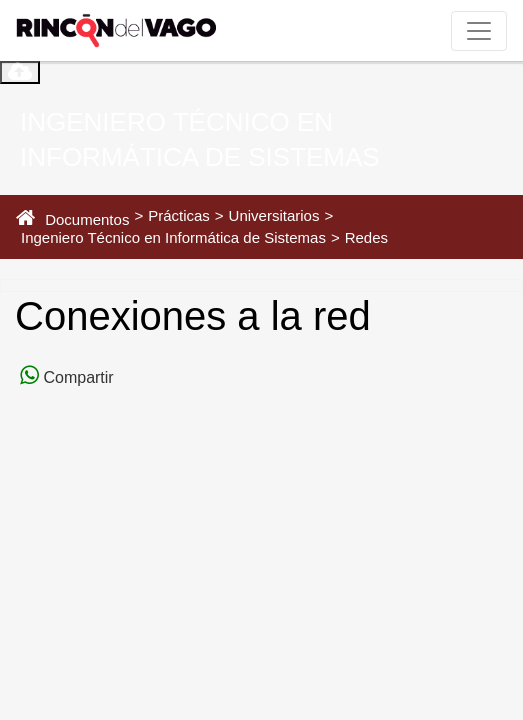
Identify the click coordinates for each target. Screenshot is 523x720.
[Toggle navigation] (479, 31)
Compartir (76, 377)
